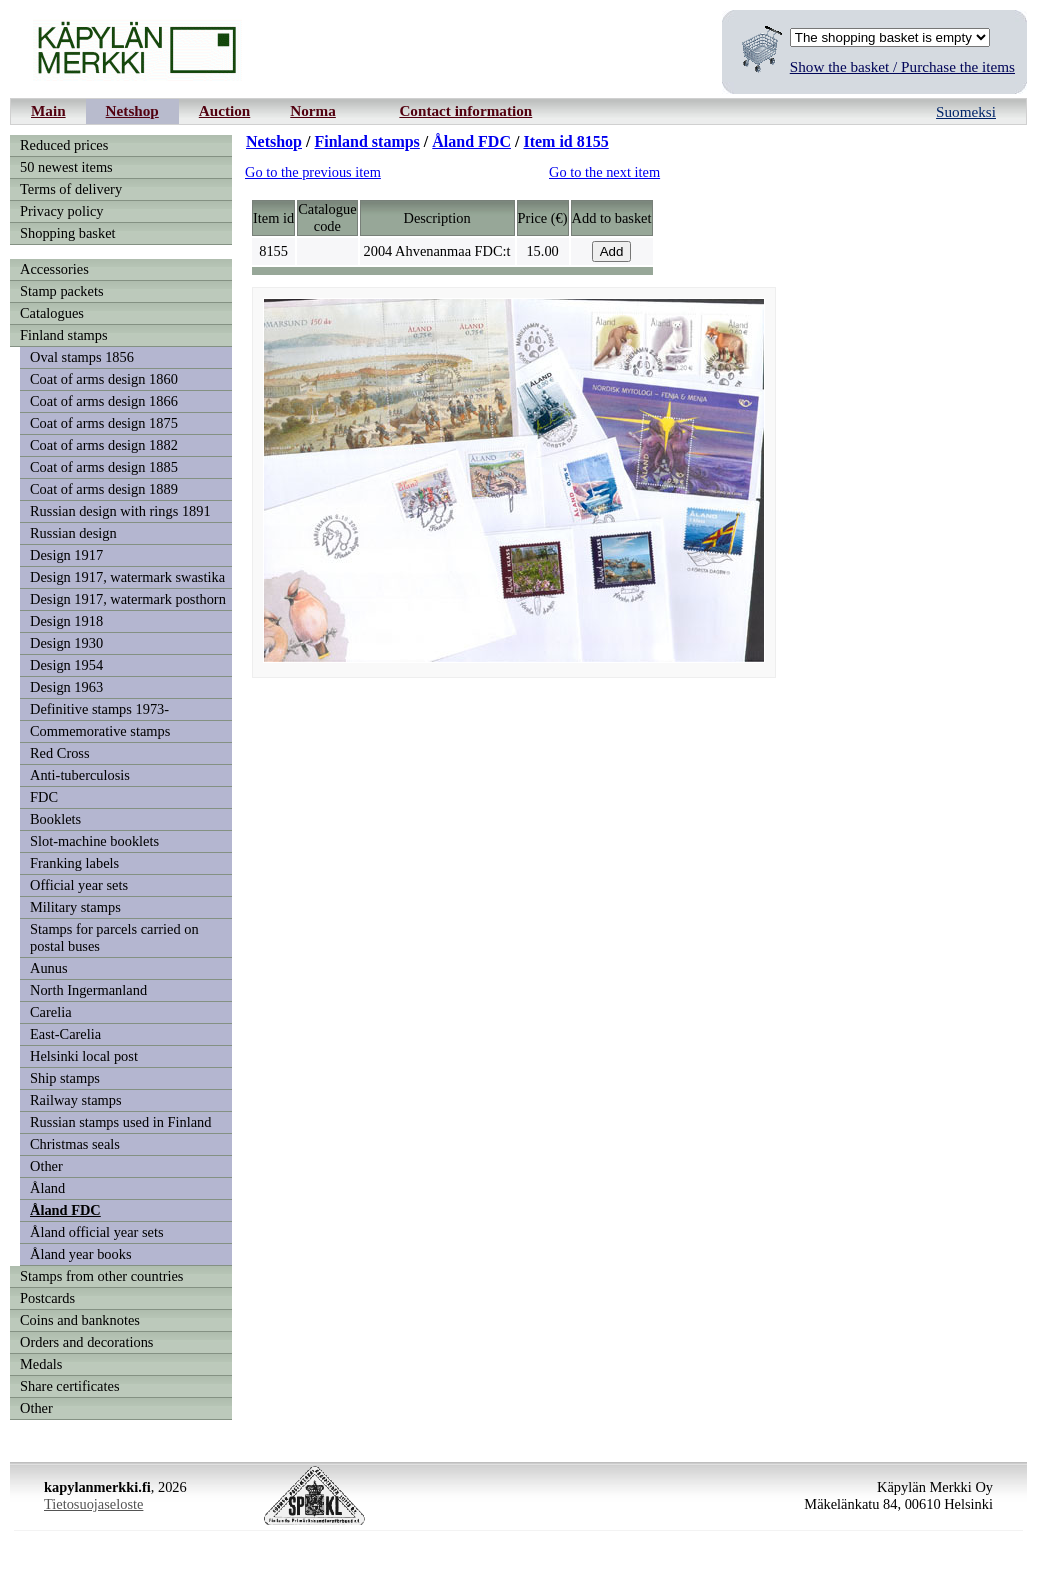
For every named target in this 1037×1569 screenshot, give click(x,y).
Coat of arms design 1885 (104, 467)
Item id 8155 (565, 141)
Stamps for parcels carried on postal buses (114, 937)
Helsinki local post (84, 1056)
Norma (313, 110)
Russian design (73, 533)
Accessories (54, 269)
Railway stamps (76, 1100)
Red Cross (60, 753)
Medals (41, 1364)
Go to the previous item (313, 172)
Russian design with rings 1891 (120, 511)
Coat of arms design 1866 (104, 401)
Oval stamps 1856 (82, 357)
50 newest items (66, 167)
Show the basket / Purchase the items (902, 66)
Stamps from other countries (101, 1276)
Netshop (132, 110)
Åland (47, 1188)
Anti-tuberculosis (80, 775)
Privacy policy (62, 211)
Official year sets (79, 885)
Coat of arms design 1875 (104, 423)
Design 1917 (66, 555)
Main (48, 110)
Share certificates (69, 1386)
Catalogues (52, 313)
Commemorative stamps (100, 731)
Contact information (465, 110)
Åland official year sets (97, 1232)
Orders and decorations (86, 1342)
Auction (224, 110)
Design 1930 (66, 643)
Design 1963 (66, 687)
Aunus (49, 968)
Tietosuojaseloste (93, 1504)
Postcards (47, 1298)
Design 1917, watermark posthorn (128, 599)
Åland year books (81, 1254)
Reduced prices (64, 145)
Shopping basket (68, 233)
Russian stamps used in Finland (121, 1122)
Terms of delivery (71, 189)
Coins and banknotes (80, 1320)
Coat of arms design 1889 (104, 489)
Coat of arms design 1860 (104, 379)
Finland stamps (64, 335)
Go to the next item (604, 172)
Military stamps (75, 907)
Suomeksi (966, 111)
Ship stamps (65, 1078)
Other (46, 1166)
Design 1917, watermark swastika (127, 577)
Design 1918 (66, 621)
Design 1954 (66, 665)
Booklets (55, 819)
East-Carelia (65, 1034)
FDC (44, 797)
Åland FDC (65, 1210)
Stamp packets (62, 291)
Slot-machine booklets (94, 841)
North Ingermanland (88, 990)
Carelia (51, 1012)
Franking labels (74, 863)
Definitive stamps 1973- (99, 709)
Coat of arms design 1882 (104, 445)
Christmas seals (75, 1144)
